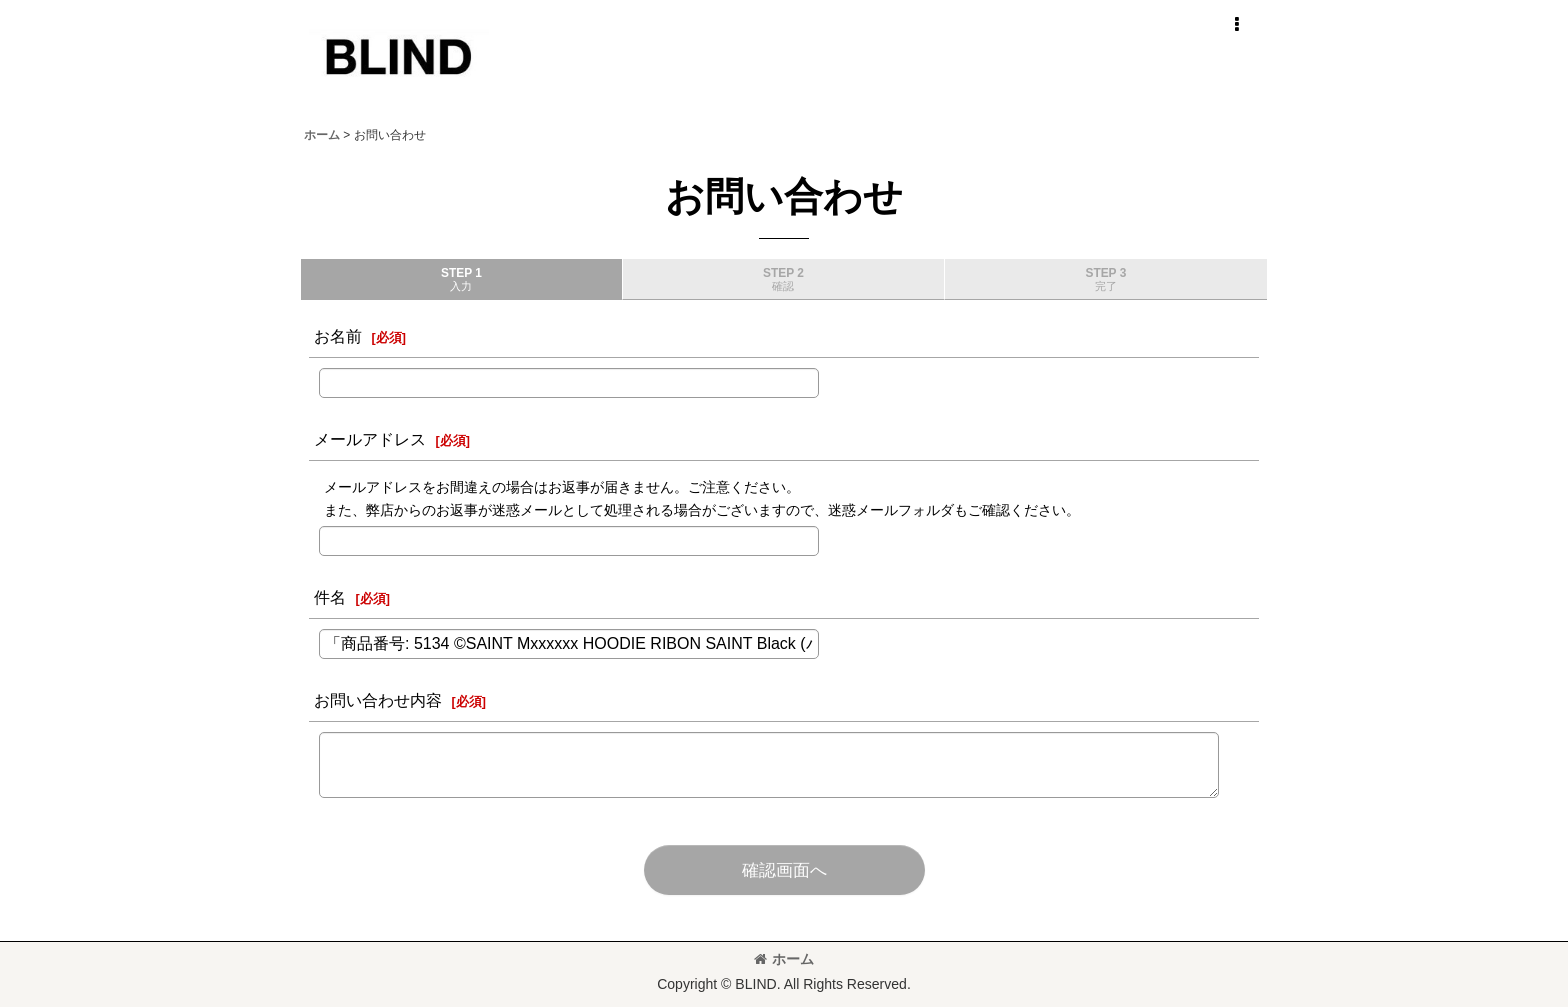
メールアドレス (370, 439)
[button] (1236, 25)
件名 (330, 597)
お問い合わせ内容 (378, 700)
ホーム (784, 959)
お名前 (338, 336)
